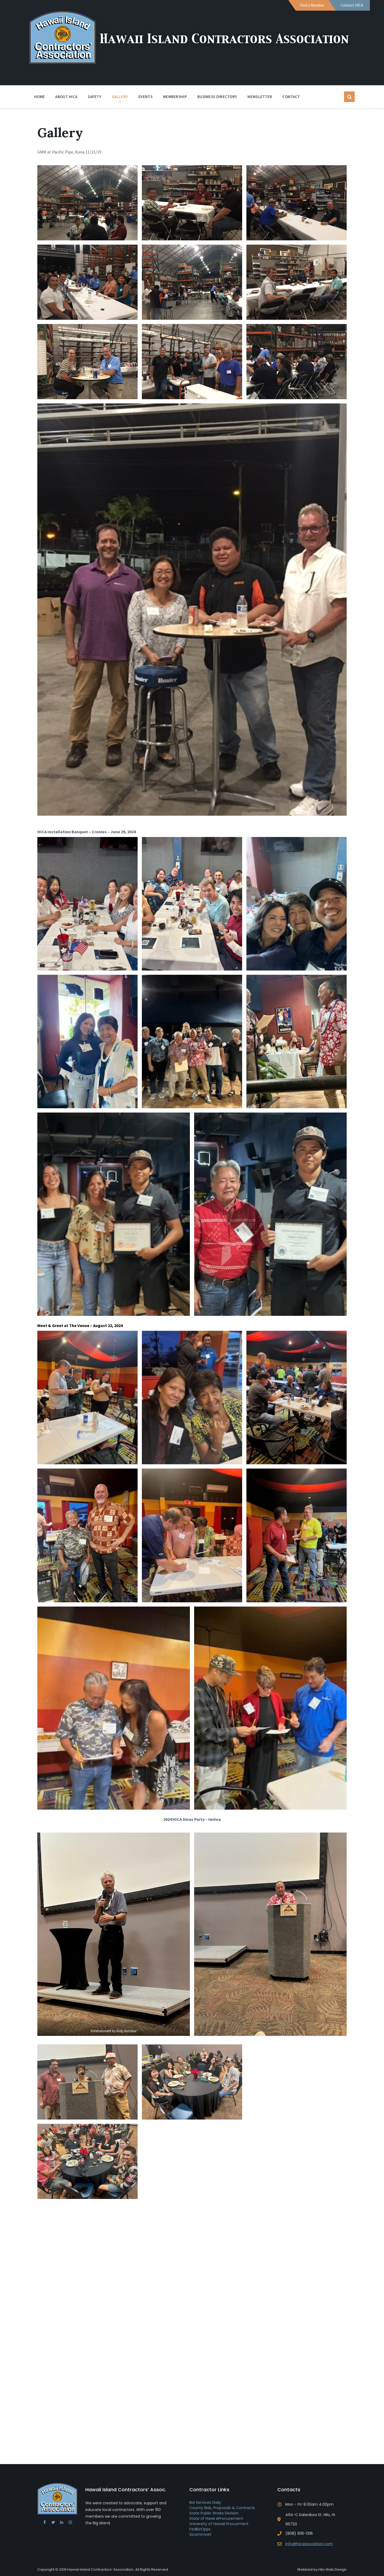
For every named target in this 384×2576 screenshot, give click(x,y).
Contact (291, 96)
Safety (94, 96)
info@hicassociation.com (309, 2543)
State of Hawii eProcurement (216, 2518)
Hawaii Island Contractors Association (227, 39)
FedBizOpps (200, 2529)
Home (39, 96)
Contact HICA (352, 5)
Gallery (120, 96)
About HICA (66, 98)
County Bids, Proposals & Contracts (222, 2507)
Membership (175, 98)
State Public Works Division (214, 2513)
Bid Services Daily (205, 2502)
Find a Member (312, 5)
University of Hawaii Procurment (219, 2523)
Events (145, 96)
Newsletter (259, 96)
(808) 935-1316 (299, 2533)
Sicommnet (200, 2534)
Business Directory (217, 96)
